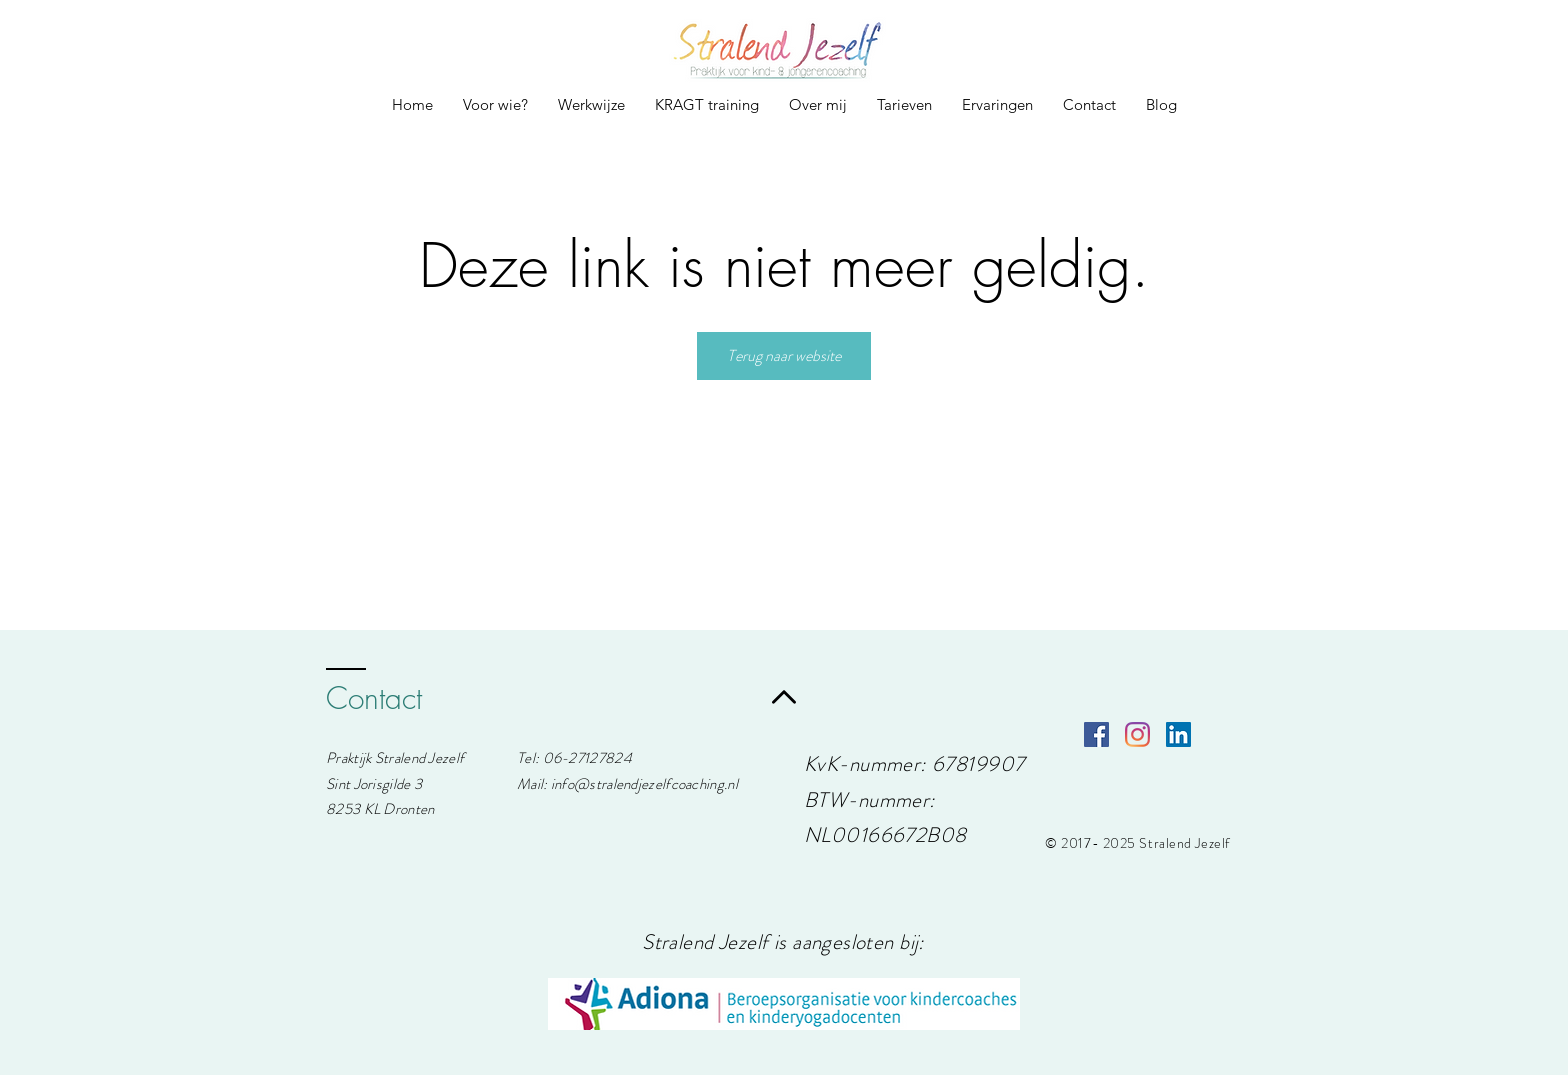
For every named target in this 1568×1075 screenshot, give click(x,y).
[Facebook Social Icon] (1096, 734)
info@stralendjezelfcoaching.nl (644, 784)
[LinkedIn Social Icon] (1178, 734)
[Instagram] (1137, 734)
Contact (374, 698)
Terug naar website (784, 355)
